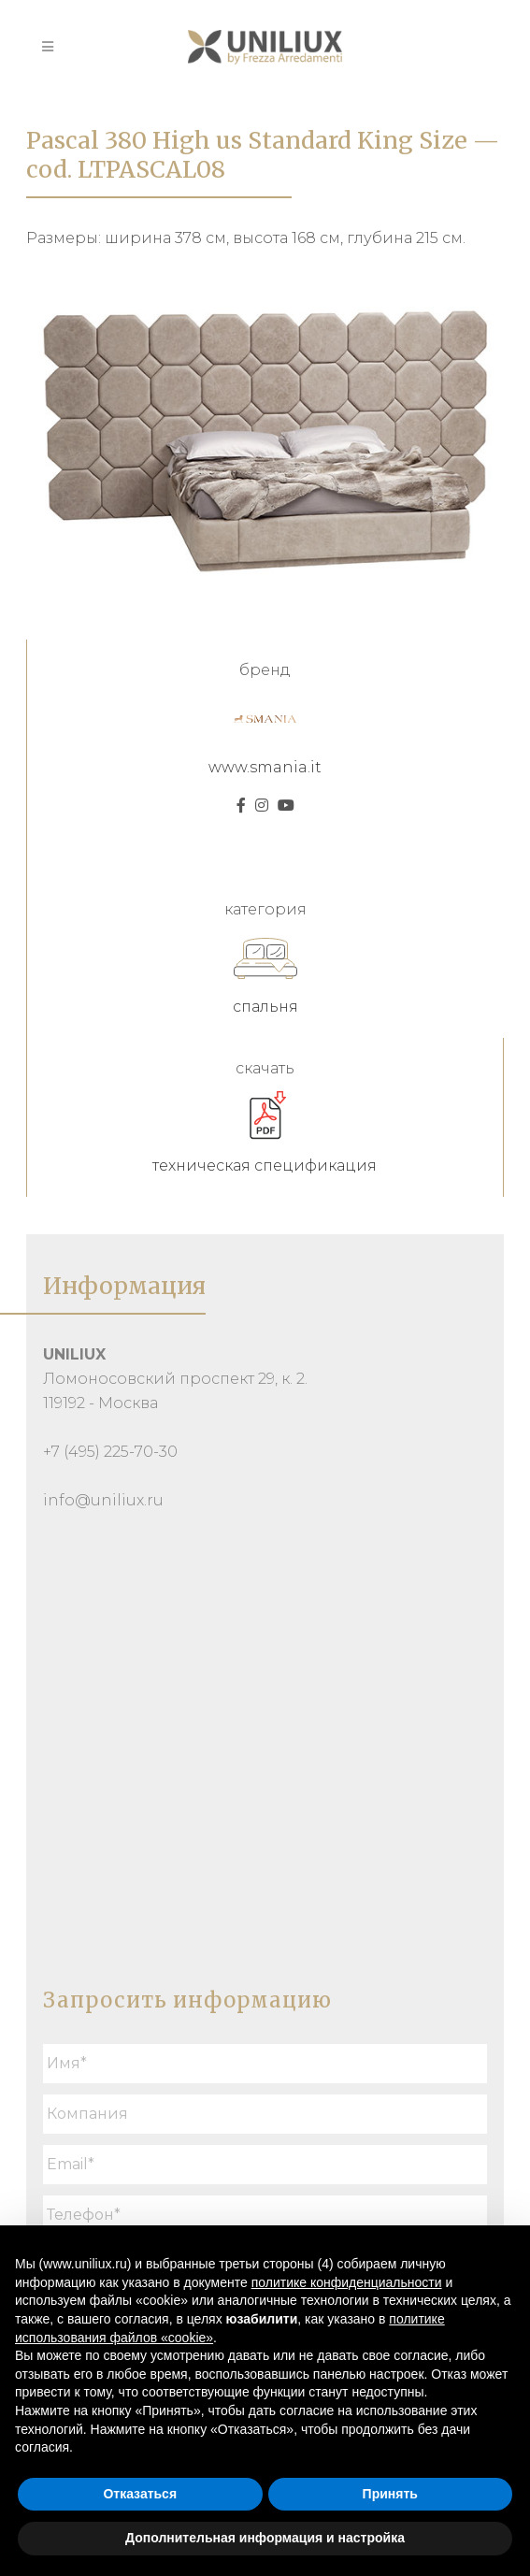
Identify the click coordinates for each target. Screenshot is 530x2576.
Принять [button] (390, 2493)
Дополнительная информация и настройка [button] (265, 2537)
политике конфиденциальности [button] (346, 2282)
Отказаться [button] (140, 2493)
